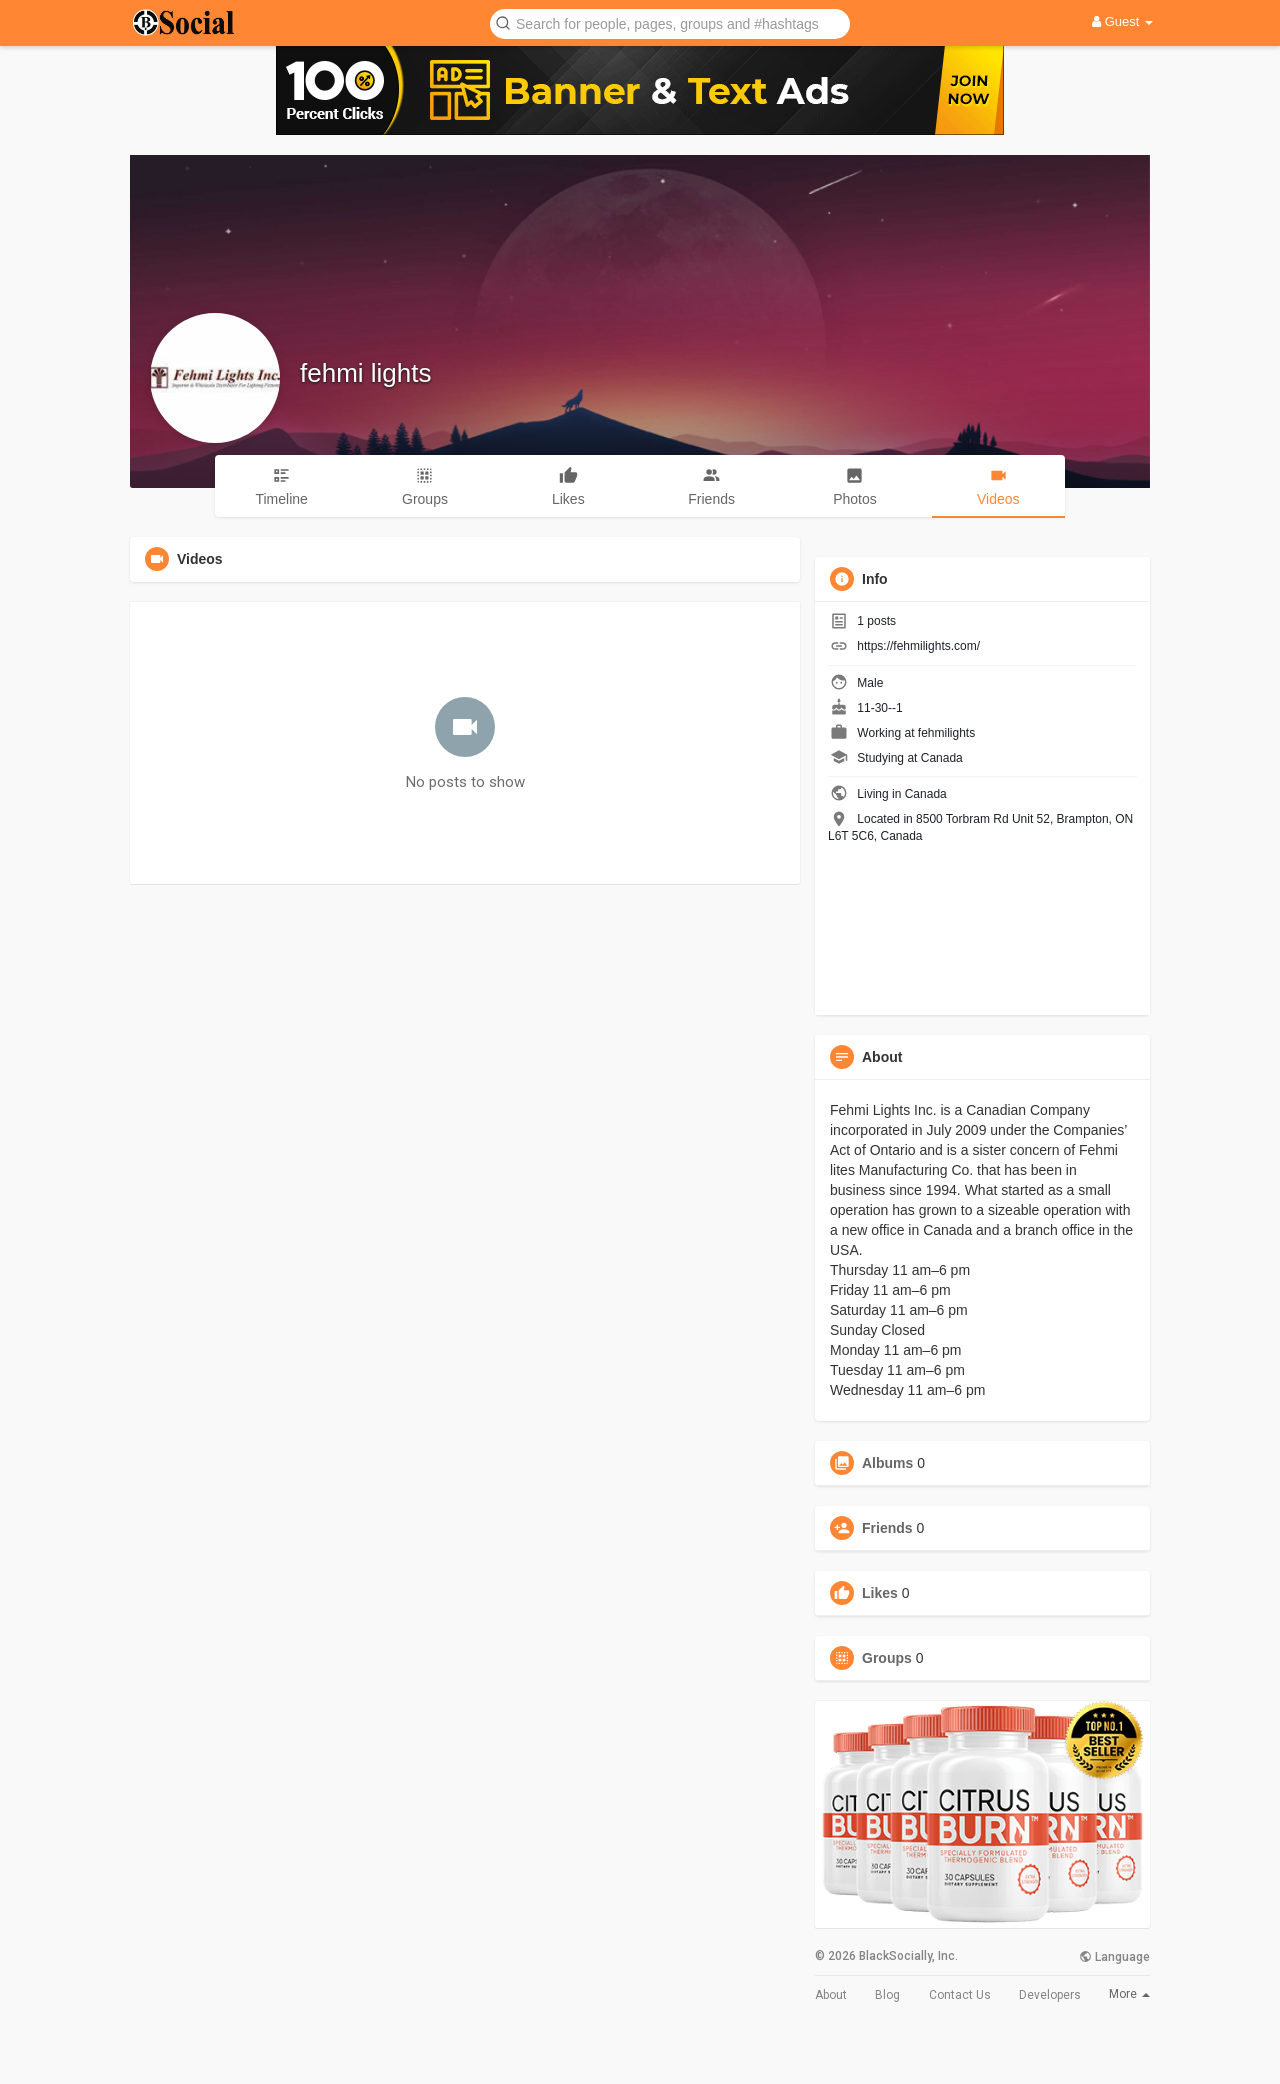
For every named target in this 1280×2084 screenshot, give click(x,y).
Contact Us (960, 1995)
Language (1114, 1957)
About (831, 1995)
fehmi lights (366, 373)
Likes (880, 1593)
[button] (670, 22)
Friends (887, 1528)
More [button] (1129, 1994)
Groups (887, 1658)
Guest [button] (1122, 21)
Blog (887, 1995)
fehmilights (946, 733)
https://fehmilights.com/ (918, 646)
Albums (887, 1463)
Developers (1050, 1995)
